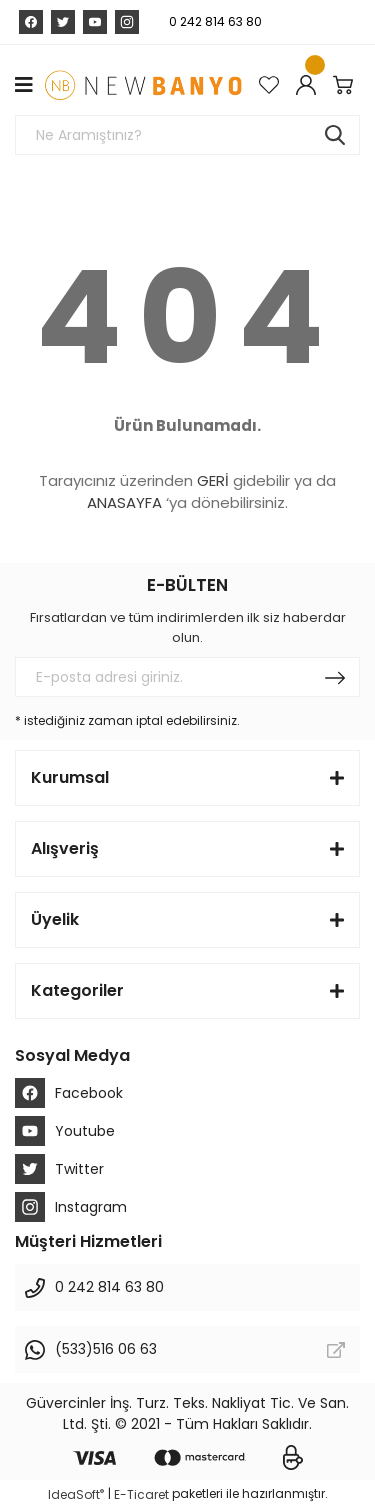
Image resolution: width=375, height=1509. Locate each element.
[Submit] (335, 677)
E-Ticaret (141, 1494)
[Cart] (346, 85)
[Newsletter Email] (187, 677)
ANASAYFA (124, 502)
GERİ (213, 480)
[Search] (187, 135)
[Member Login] (309, 85)
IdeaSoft (76, 1494)
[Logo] (142, 85)
